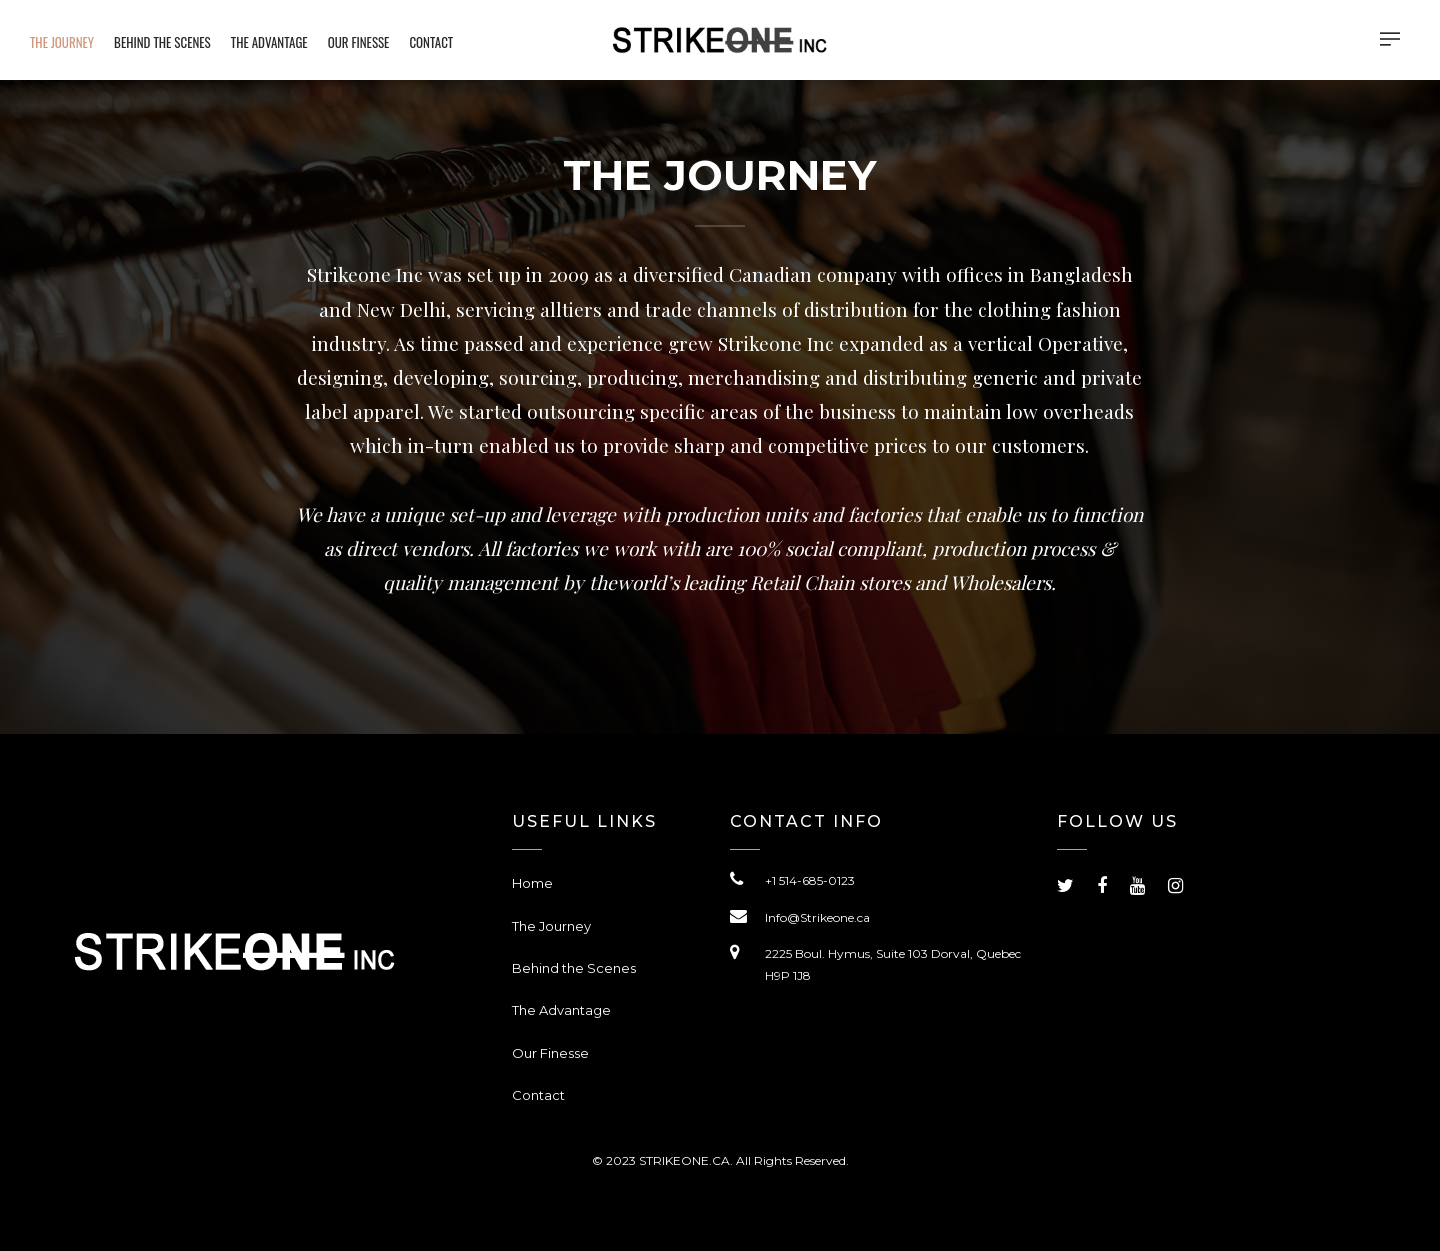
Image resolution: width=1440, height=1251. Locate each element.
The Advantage (561, 1010)
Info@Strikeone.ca (817, 917)
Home (532, 883)
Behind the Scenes (574, 968)
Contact (538, 1095)
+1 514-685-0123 (810, 880)
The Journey (551, 926)
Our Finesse (550, 1053)
